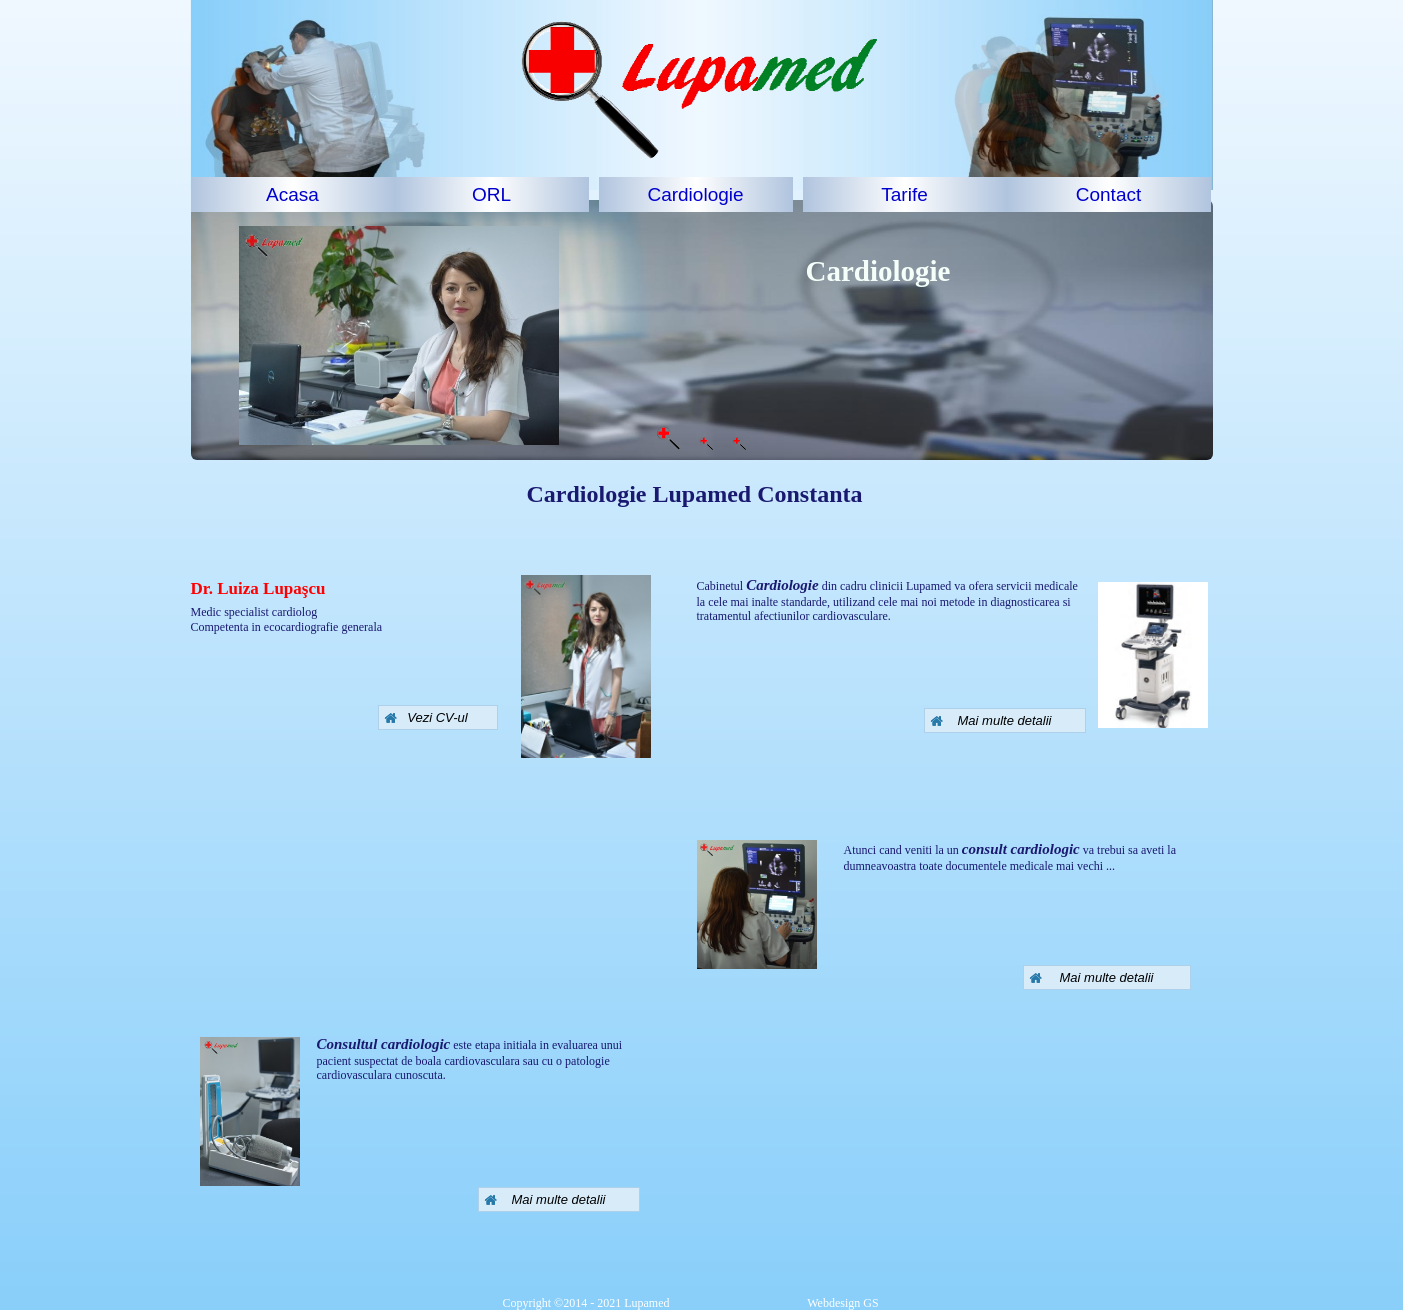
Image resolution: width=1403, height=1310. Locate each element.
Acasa (292, 194)
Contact (1108, 194)
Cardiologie (695, 194)
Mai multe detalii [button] (991, 720)
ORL (491, 194)
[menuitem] (293, 194)
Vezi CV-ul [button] (426, 717)
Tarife (904, 194)
